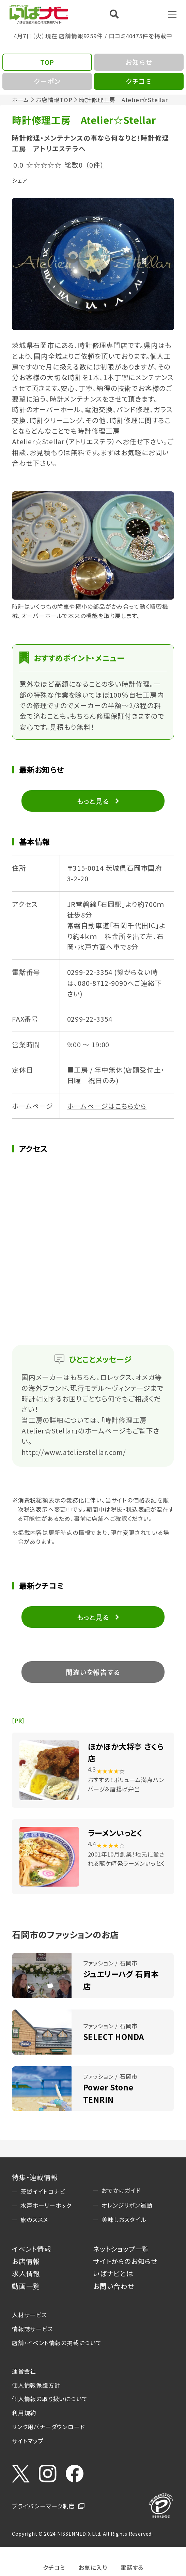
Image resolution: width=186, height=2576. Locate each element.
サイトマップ (28, 2441)
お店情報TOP (54, 100)
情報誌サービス (32, 2329)
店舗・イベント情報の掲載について (57, 2343)
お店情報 (26, 2261)
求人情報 (26, 2273)
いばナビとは (113, 2273)
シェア (19, 180)
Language (147, 14)
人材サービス (29, 2315)
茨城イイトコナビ (42, 2191)
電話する (132, 2567)
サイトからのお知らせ (125, 2261)
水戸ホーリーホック (45, 2205)
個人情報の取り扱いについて (50, 2399)
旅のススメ (34, 2219)
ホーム (20, 100)
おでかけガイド (121, 2190)
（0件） (95, 165)
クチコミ (54, 2567)
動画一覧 (26, 2286)
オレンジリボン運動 (127, 2205)
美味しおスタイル (124, 2219)
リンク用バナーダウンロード (48, 2427)
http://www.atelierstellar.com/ (73, 1452)
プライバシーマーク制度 (43, 2506)
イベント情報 (31, 2249)
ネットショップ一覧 (121, 2249)
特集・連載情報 (35, 2177)
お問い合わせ (114, 2286)
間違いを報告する (93, 1672)
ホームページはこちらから (107, 1106)
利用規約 (24, 2413)
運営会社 (24, 2371)
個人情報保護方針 (36, 2385)
